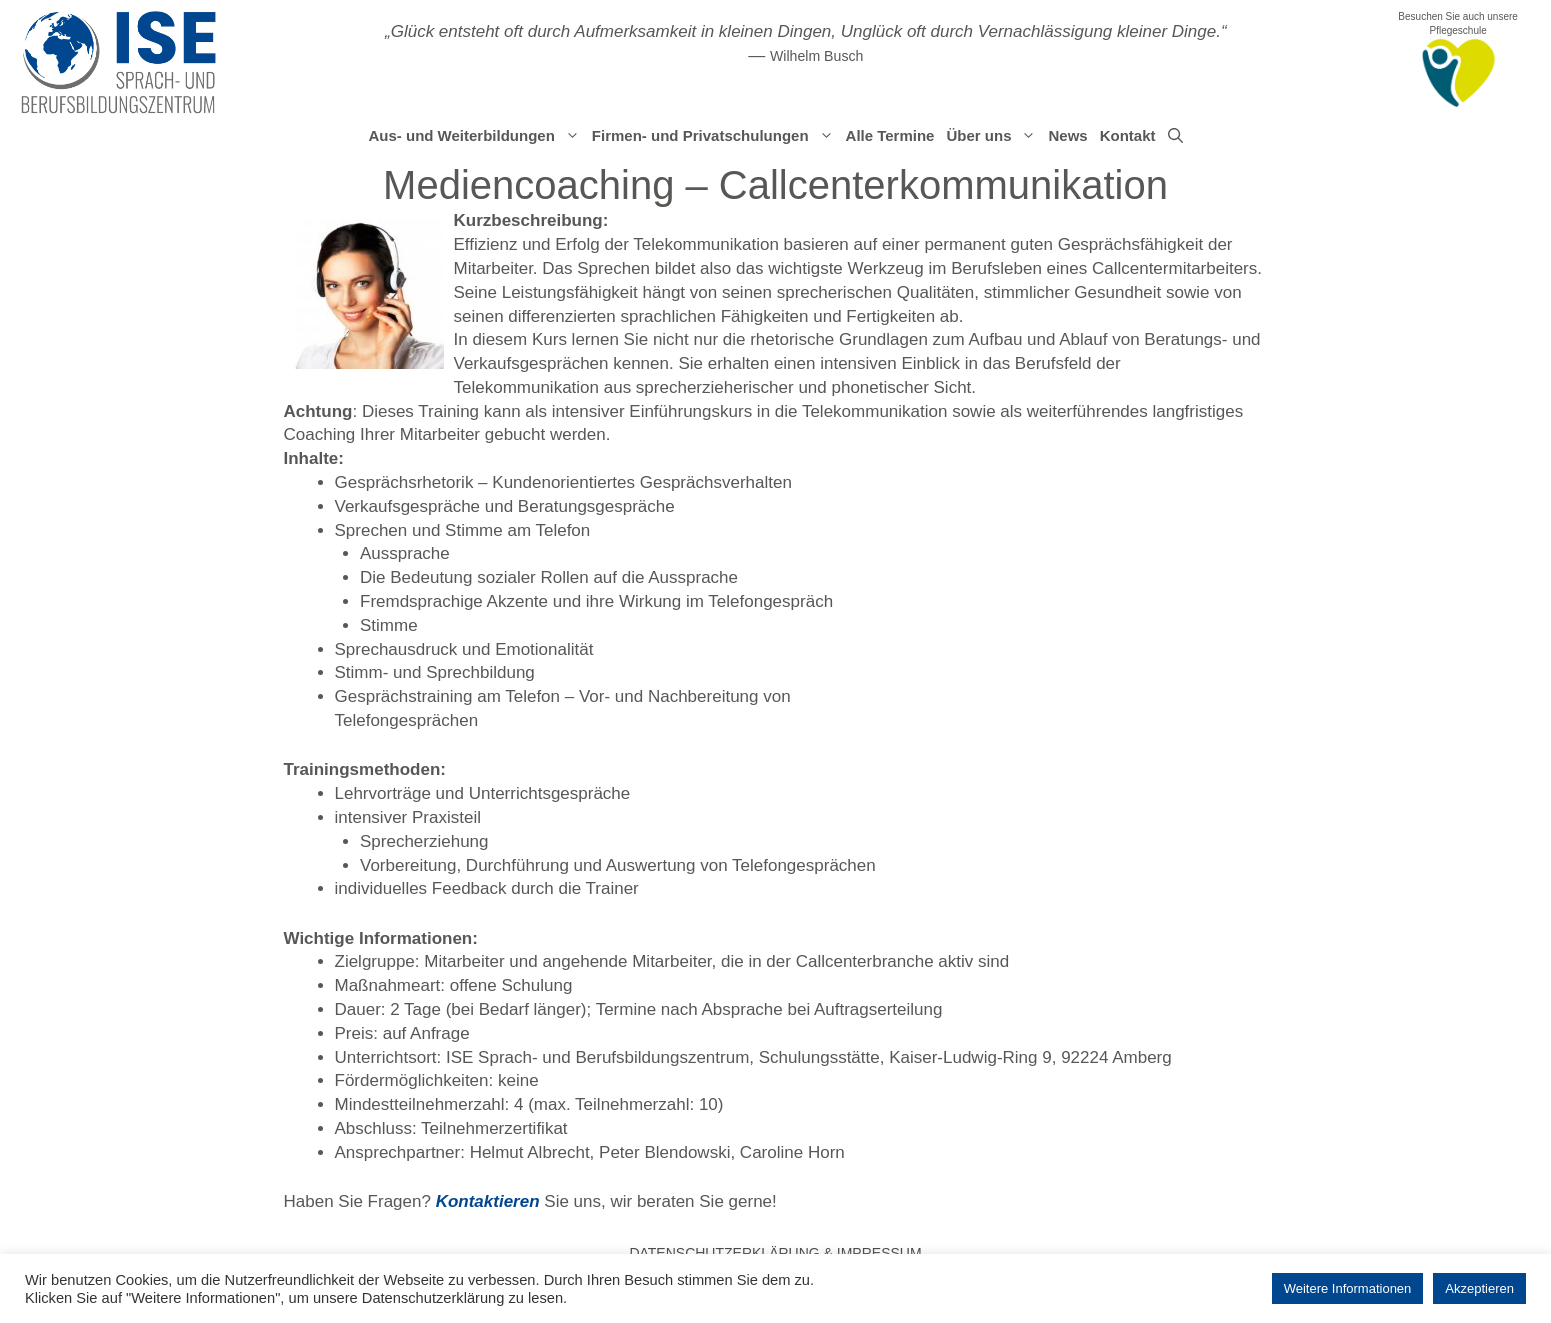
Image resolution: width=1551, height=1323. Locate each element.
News (1067, 135)
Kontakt (1128, 135)
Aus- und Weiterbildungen (476, 136)
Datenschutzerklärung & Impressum (775, 1253)
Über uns (994, 136)
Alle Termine (890, 135)
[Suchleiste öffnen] (1175, 136)
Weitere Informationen (1348, 1288)
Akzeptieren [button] (1479, 1288)
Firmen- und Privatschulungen (716, 136)
